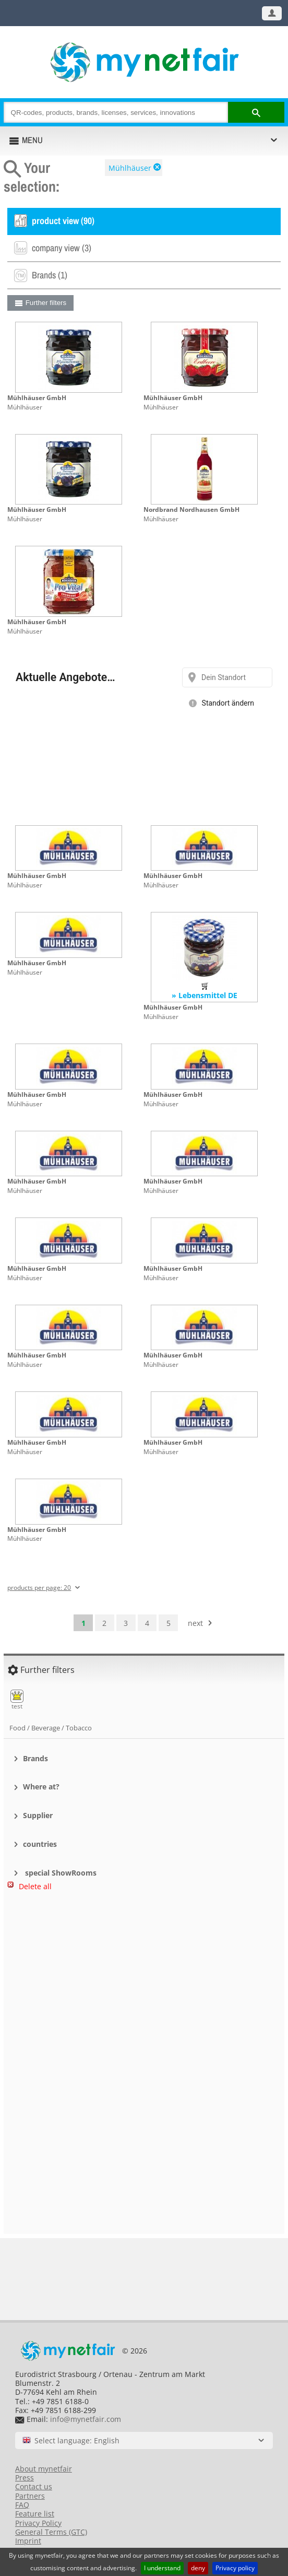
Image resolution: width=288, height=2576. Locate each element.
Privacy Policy (38, 2523)
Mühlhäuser (130, 168)
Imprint (28, 2541)
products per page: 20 (39, 1588)
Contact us (33, 2486)
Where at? (41, 1787)
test (16, 1700)
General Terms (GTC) (51, 2532)
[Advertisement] (144, 1953)
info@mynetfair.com (85, 2419)
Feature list (34, 2514)
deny (198, 2567)
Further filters (46, 303)
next (195, 1623)
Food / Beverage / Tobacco (50, 1727)
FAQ (22, 2505)
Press (24, 2478)
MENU (32, 140)
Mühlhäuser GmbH (36, 397)
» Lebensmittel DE (204, 995)
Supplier (38, 1815)
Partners (30, 2496)
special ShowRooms (60, 1873)
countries (40, 1844)
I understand (162, 2567)
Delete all (35, 1886)
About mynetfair (43, 2469)
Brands (35, 1758)
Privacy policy (235, 2567)
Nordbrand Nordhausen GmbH (191, 509)
